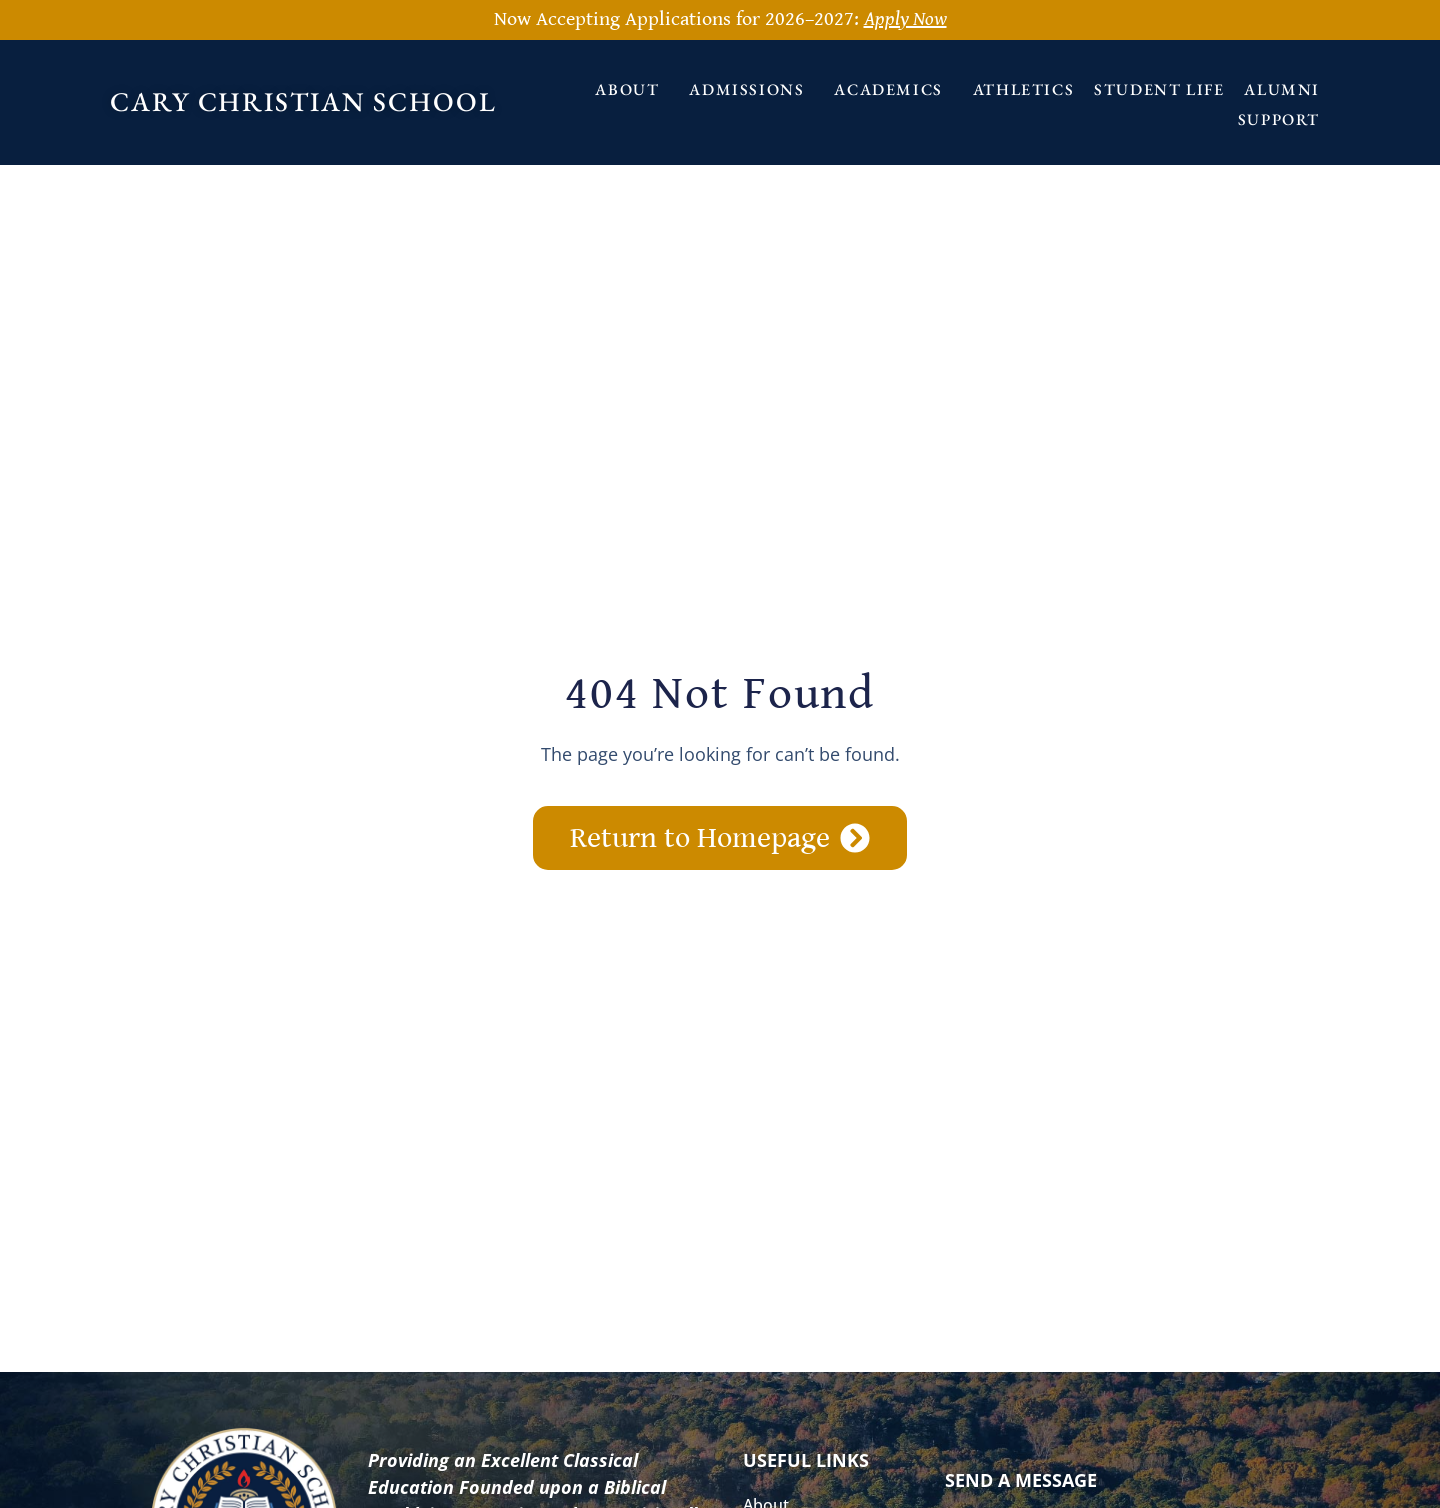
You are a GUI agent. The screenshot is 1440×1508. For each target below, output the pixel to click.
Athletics (1023, 89)
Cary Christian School (303, 101)
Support (1284, 119)
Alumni (1282, 89)
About (632, 89)
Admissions (751, 89)
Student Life (1159, 89)
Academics (893, 89)
